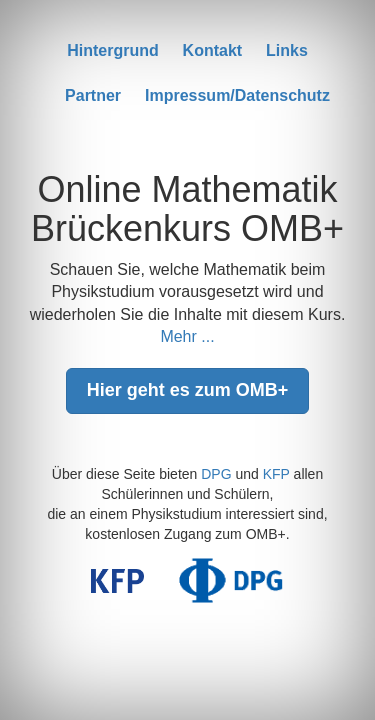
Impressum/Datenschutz (237, 95)
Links (287, 50)
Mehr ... (187, 336)
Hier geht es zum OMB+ (188, 390)
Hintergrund (113, 50)
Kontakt (213, 50)
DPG (216, 474)
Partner (93, 95)
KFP (276, 474)
